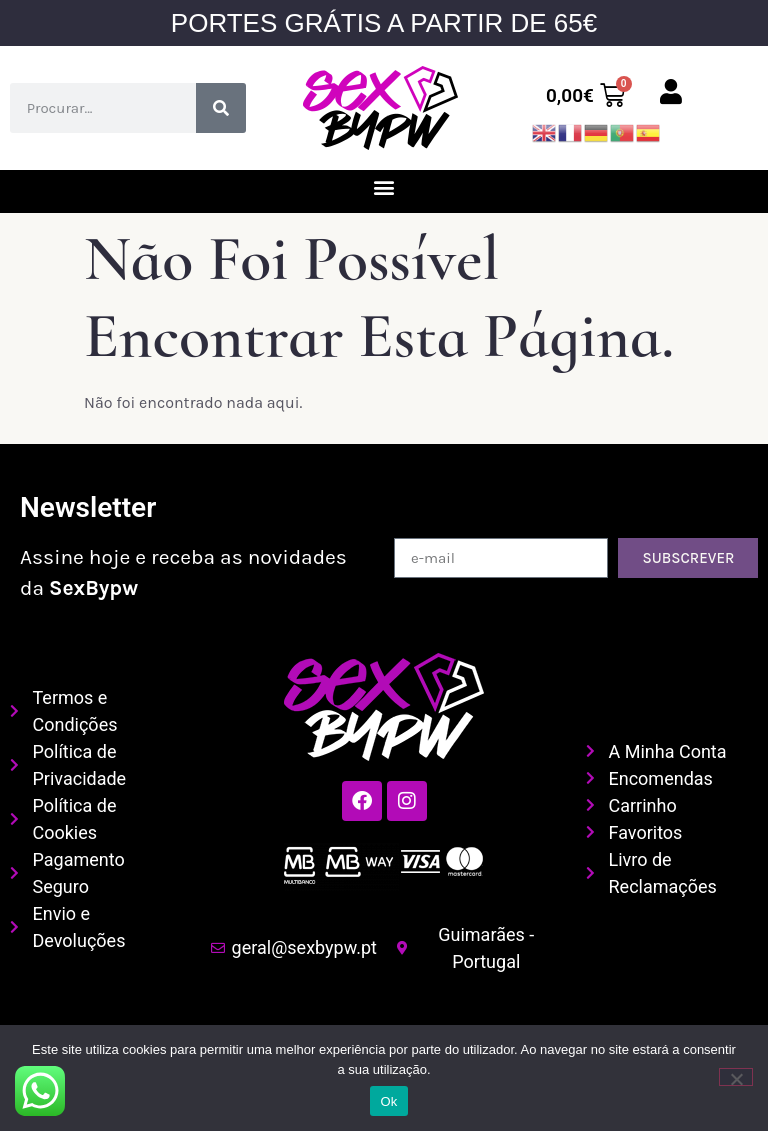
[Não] (736, 1077)
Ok (388, 1101)
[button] (384, 186)
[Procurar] (221, 108)
